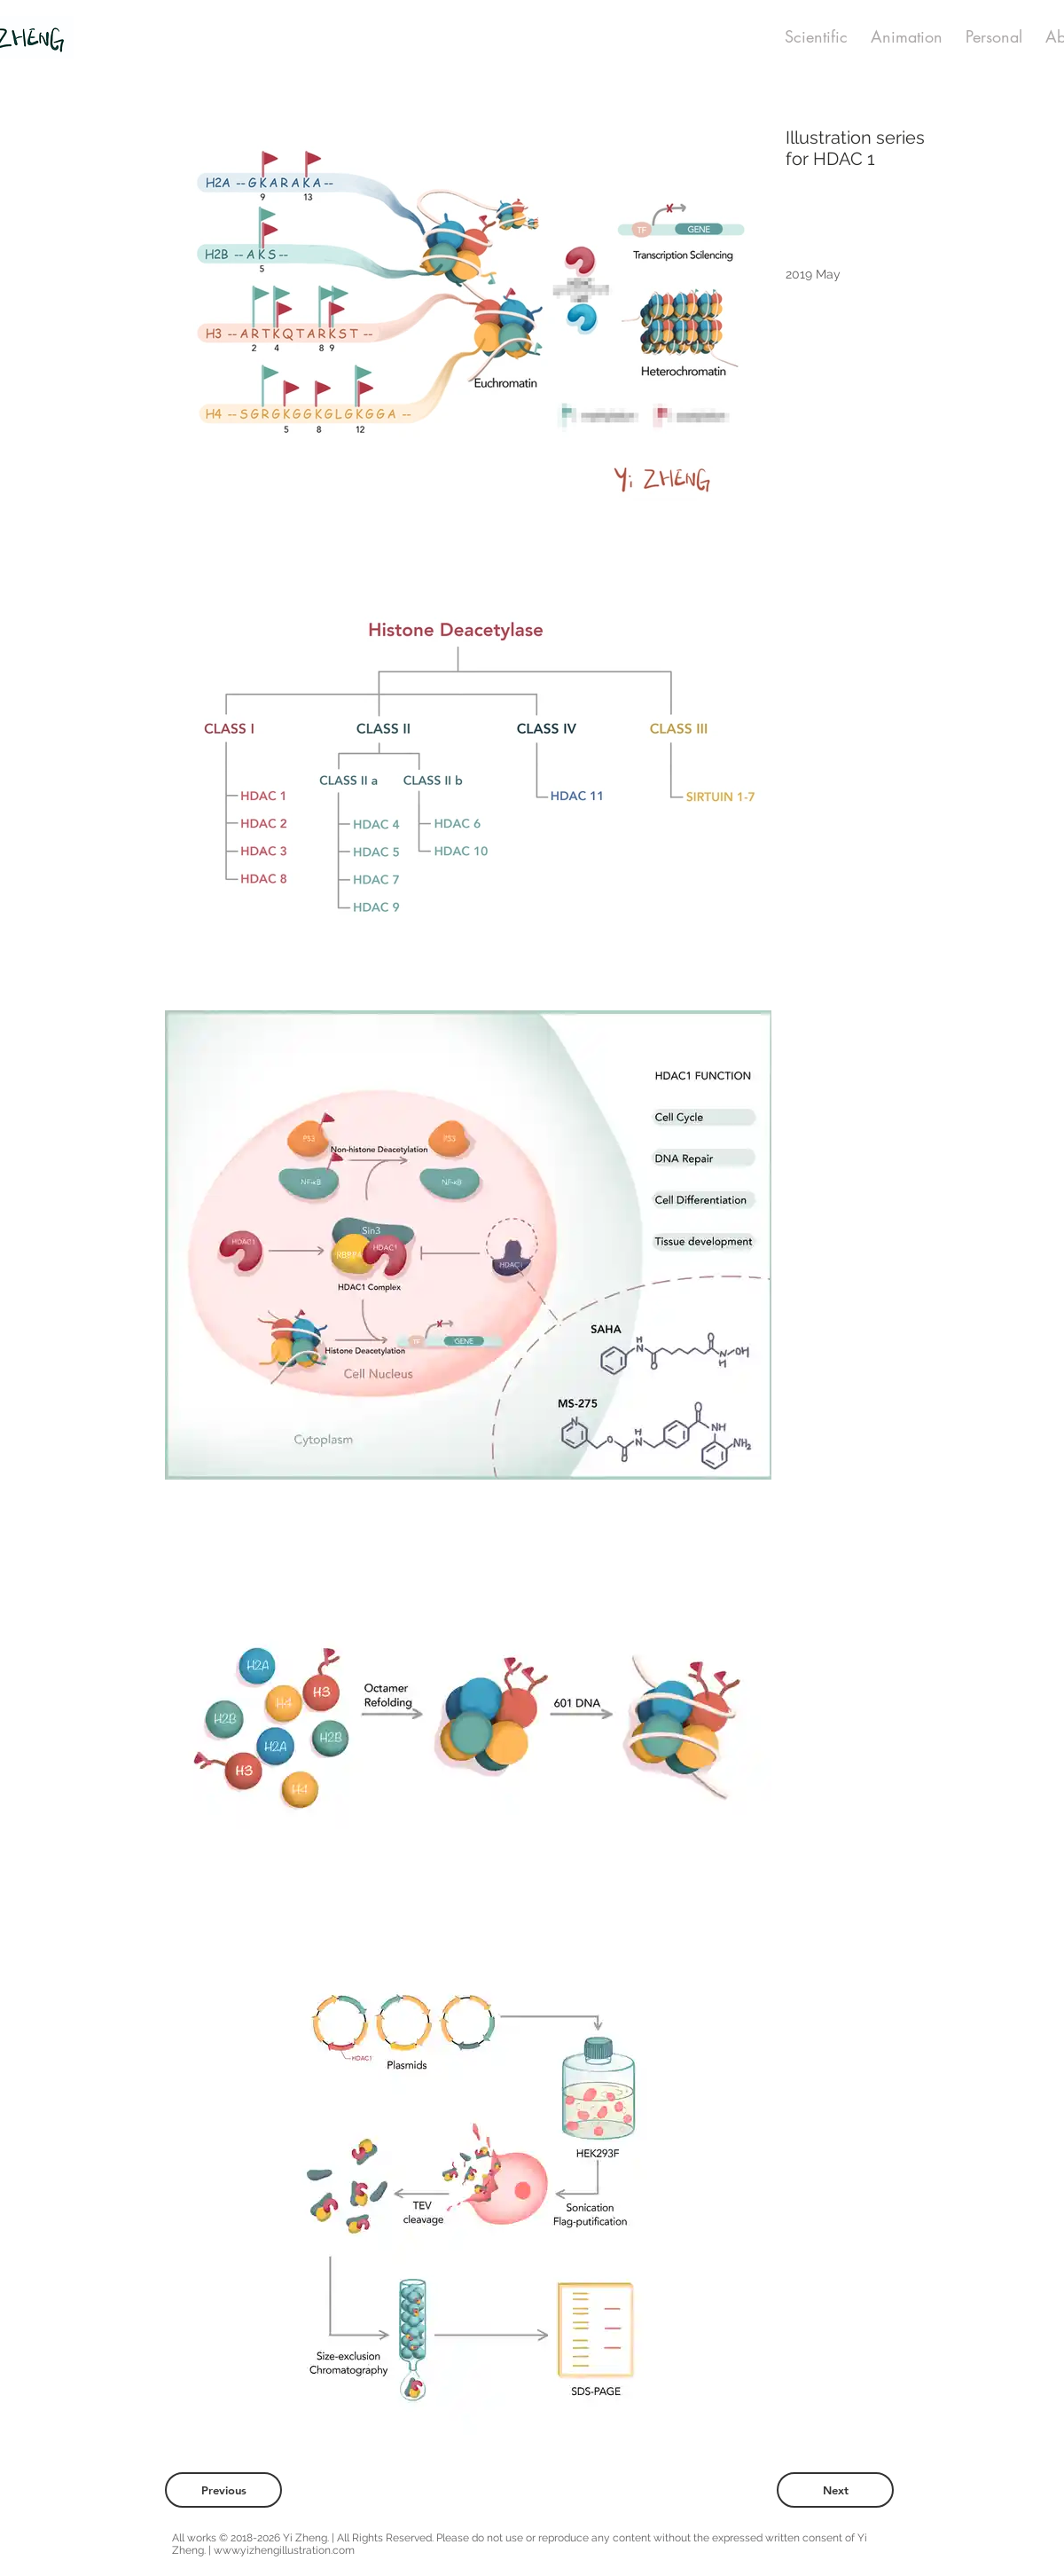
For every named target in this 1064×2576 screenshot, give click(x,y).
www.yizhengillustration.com (284, 2550)
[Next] (835, 2490)
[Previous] (223, 2490)
